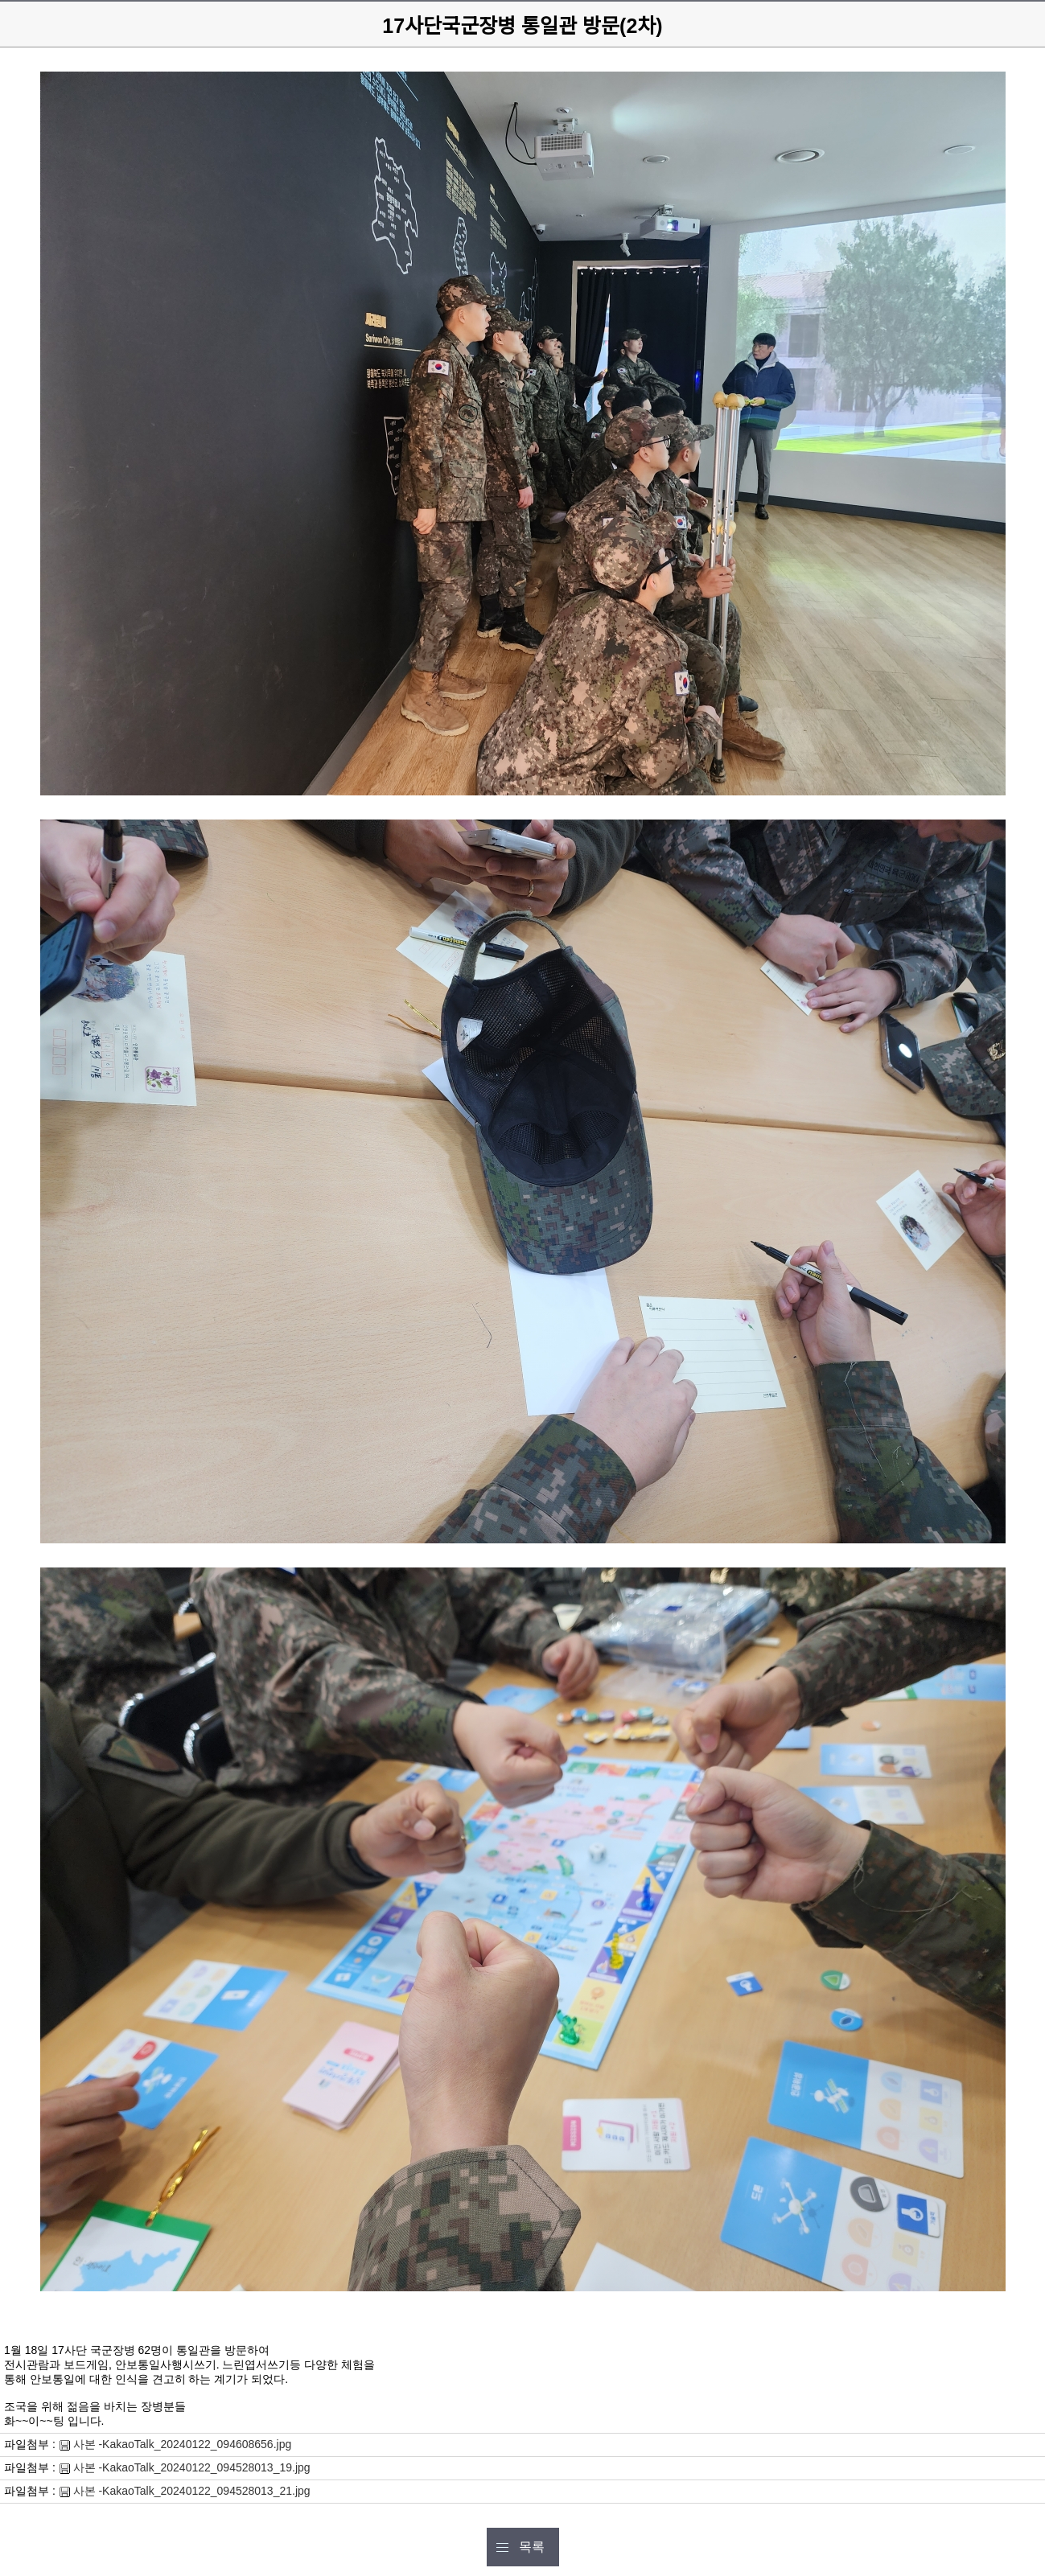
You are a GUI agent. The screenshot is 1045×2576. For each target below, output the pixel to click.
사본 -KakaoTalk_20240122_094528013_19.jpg (192, 2467)
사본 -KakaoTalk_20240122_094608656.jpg (182, 2444)
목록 (532, 2546)
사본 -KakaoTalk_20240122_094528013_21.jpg (192, 2490)
